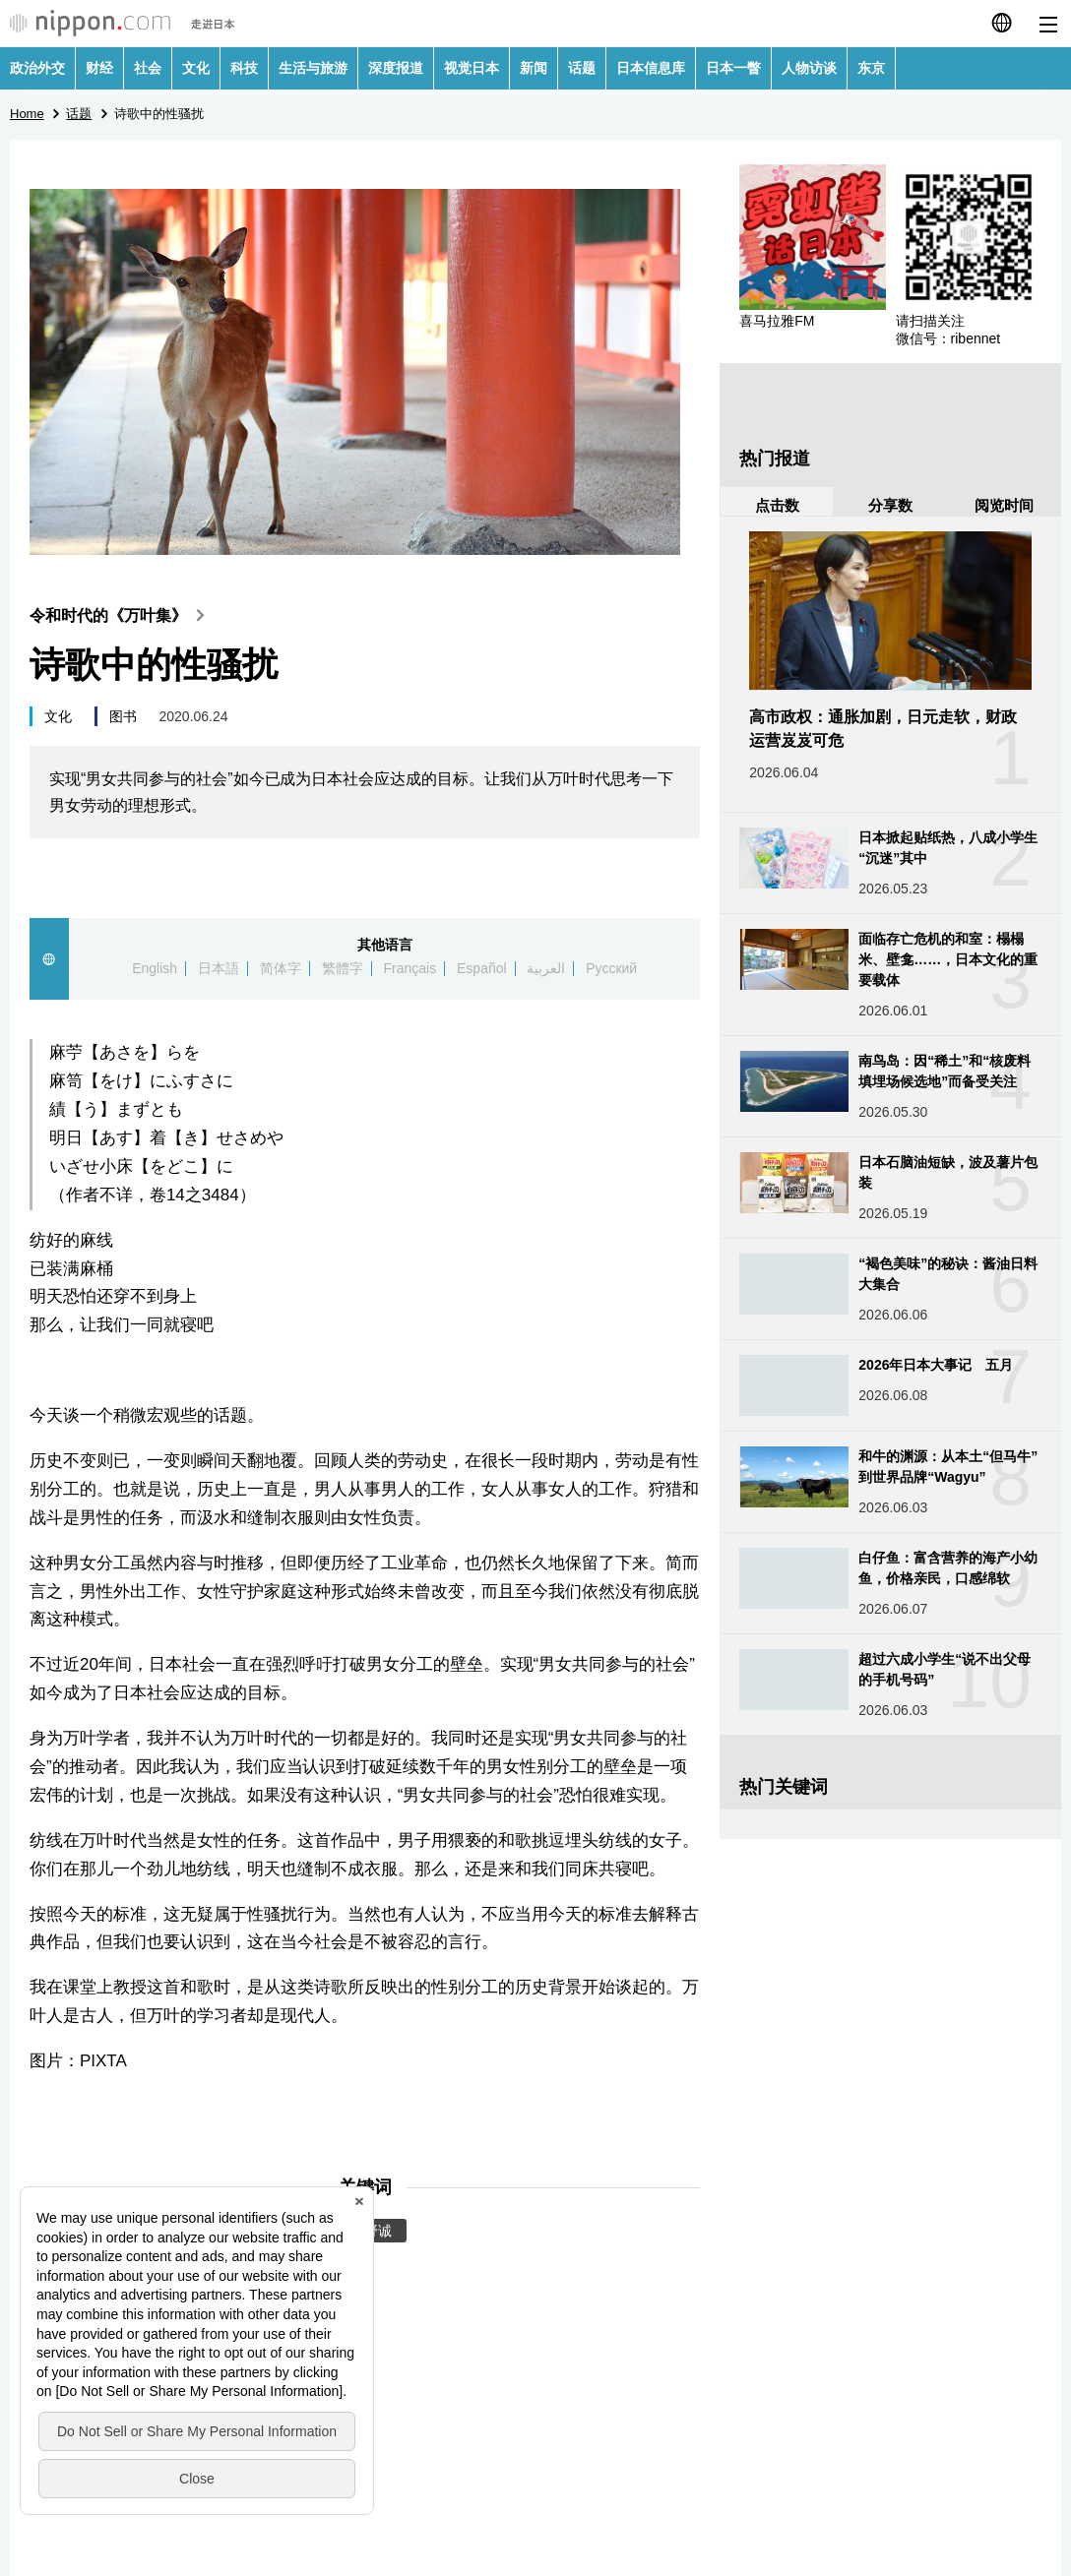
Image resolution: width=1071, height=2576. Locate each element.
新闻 (533, 68)
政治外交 (37, 68)
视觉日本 (471, 68)
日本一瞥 (733, 68)
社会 (147, 68)
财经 (99, 68)
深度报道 (395, 68)
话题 (582, 68)
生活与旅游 (313, 68)
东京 (871, 68)
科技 (244, 68)
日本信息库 (650, 68)
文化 (196, 68)
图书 (123, 716)
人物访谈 (809, 68)
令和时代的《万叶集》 (122, 615)
